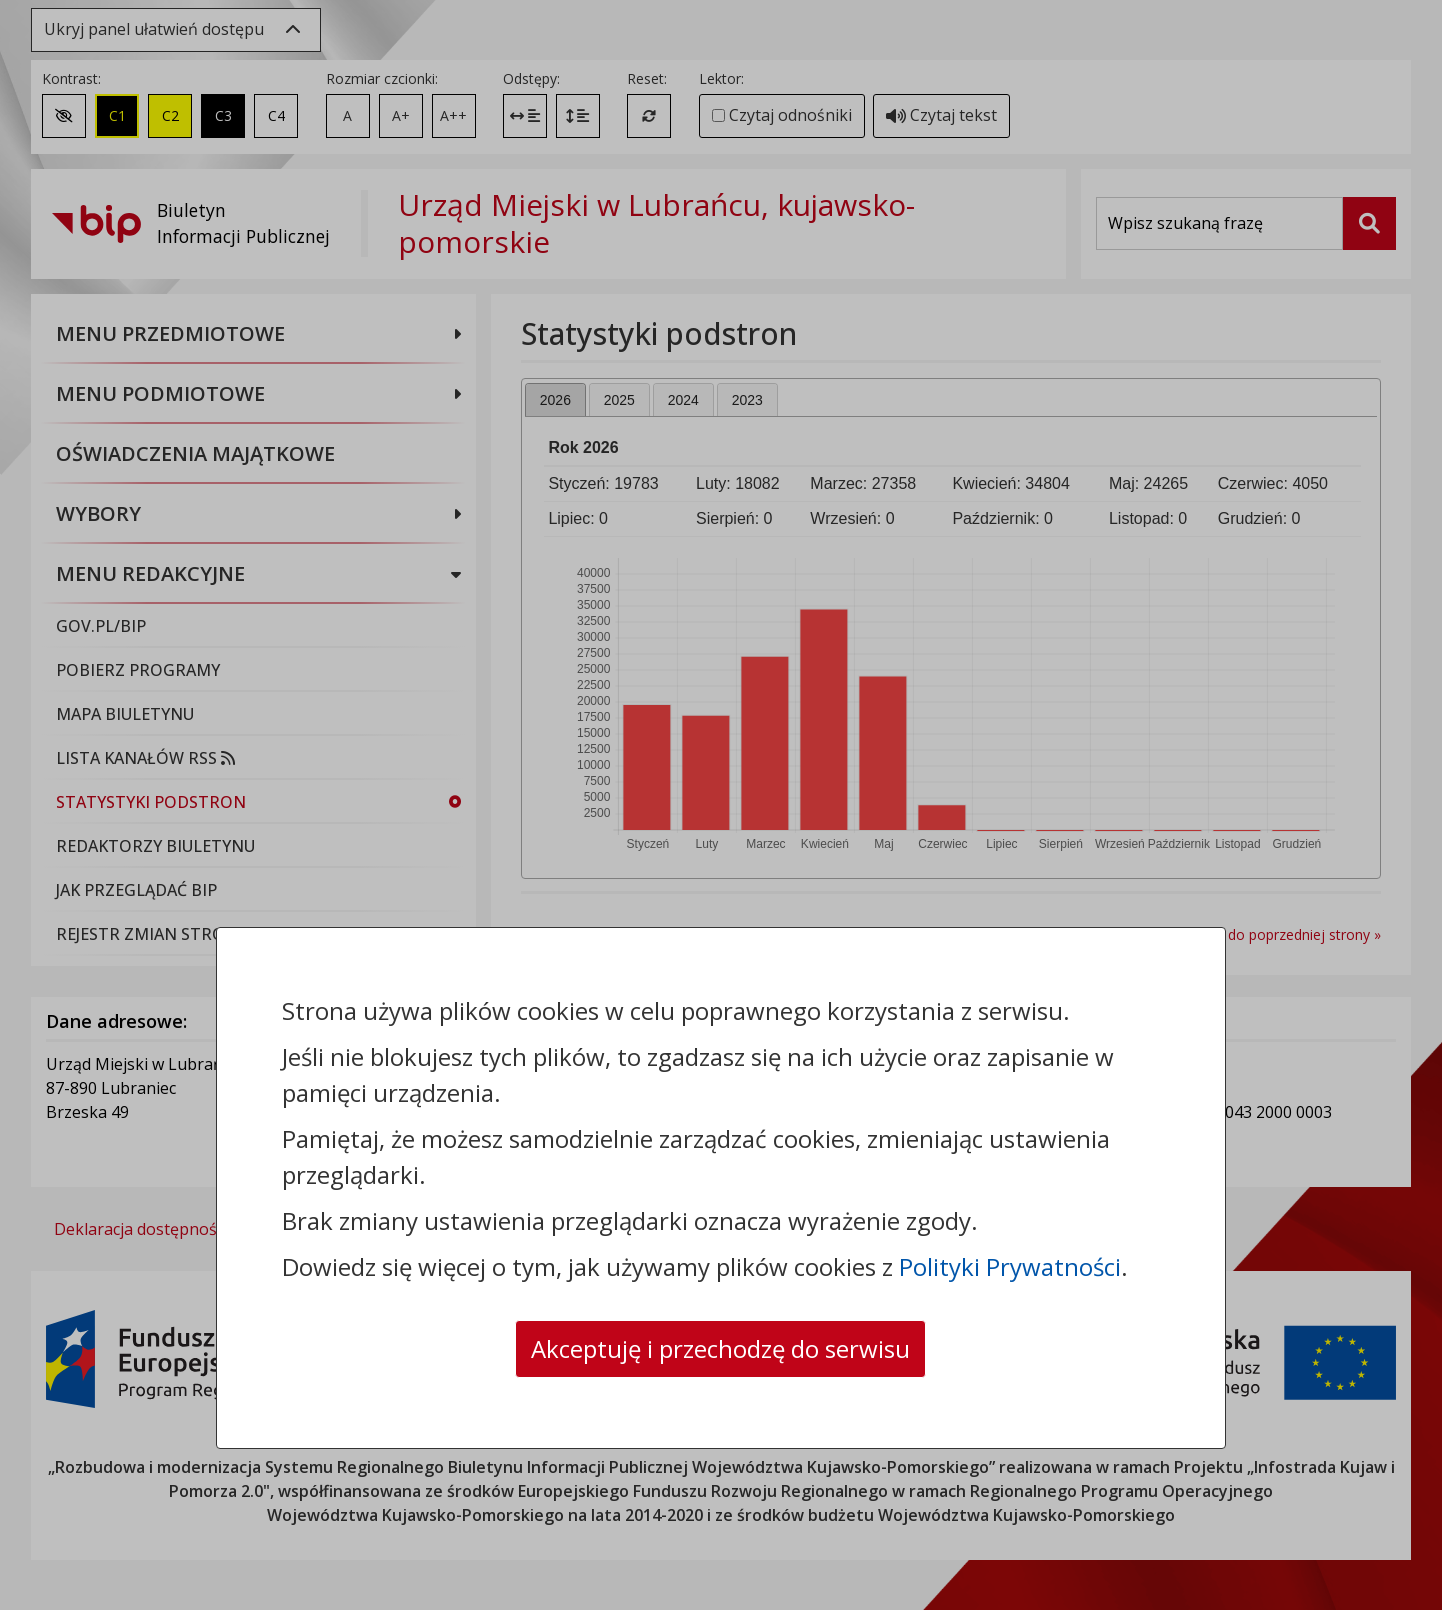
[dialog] (721, 805)
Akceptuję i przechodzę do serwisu (720, 1348)
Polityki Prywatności (1010, 1266)
